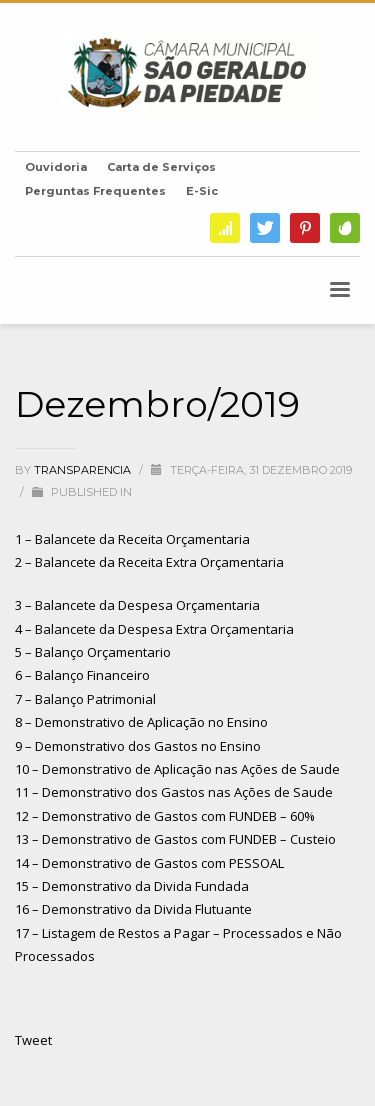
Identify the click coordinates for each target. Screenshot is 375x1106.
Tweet (33, 1040)
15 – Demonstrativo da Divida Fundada (132, 886)
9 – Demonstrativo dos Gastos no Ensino (138, 746)
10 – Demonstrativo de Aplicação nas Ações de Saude (177, 769)
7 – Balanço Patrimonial (85, 699)
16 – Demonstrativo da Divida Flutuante (133, 909)
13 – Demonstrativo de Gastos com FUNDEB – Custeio (175, 839)
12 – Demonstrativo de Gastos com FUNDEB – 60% (165, 816)
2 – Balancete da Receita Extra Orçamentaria (149, 562)
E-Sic (202, 191)
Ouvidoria (56, 167)
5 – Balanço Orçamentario (93, 652)
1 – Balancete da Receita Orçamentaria (132, 539)
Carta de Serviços (161, 167)
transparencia (84, 470)
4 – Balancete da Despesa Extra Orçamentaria (154, 629)
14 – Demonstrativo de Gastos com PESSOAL (149, 863)
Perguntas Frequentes (95, 191)
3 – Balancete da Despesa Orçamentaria (137, 605)
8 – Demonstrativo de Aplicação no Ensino (141, 722)
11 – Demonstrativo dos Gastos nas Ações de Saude (174, 792)
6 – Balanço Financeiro (82, 675)
